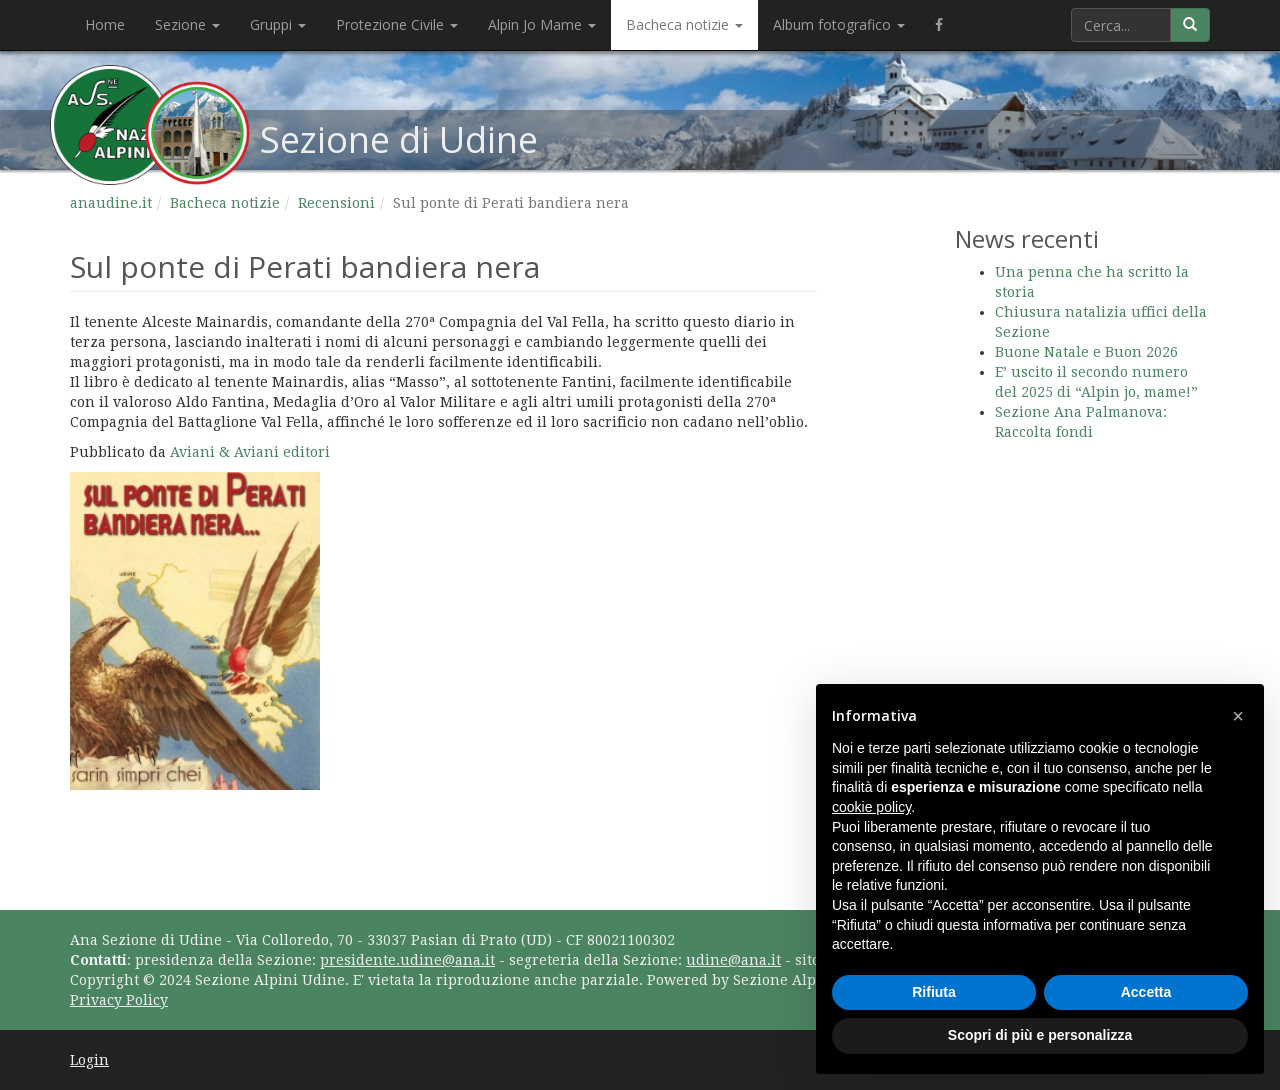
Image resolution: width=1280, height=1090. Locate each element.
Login (89, 1060)
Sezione (187, 24)
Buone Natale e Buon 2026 (1086, 352)
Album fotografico (839, 24)
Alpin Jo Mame (542, 24)
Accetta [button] (1146, 992)
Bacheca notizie (684, 24)
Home (105, 24)
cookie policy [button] (871, 807)
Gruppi (278, 24)
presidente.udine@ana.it (407, 960)
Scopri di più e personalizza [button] (1040, 1035)
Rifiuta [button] (934, 992)
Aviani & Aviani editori (250, 452)
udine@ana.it (733, 960)
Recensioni (336, 203)
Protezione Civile (397, 24)
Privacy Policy (119, 1000)
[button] (1238, 716)
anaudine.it (111, 203)
